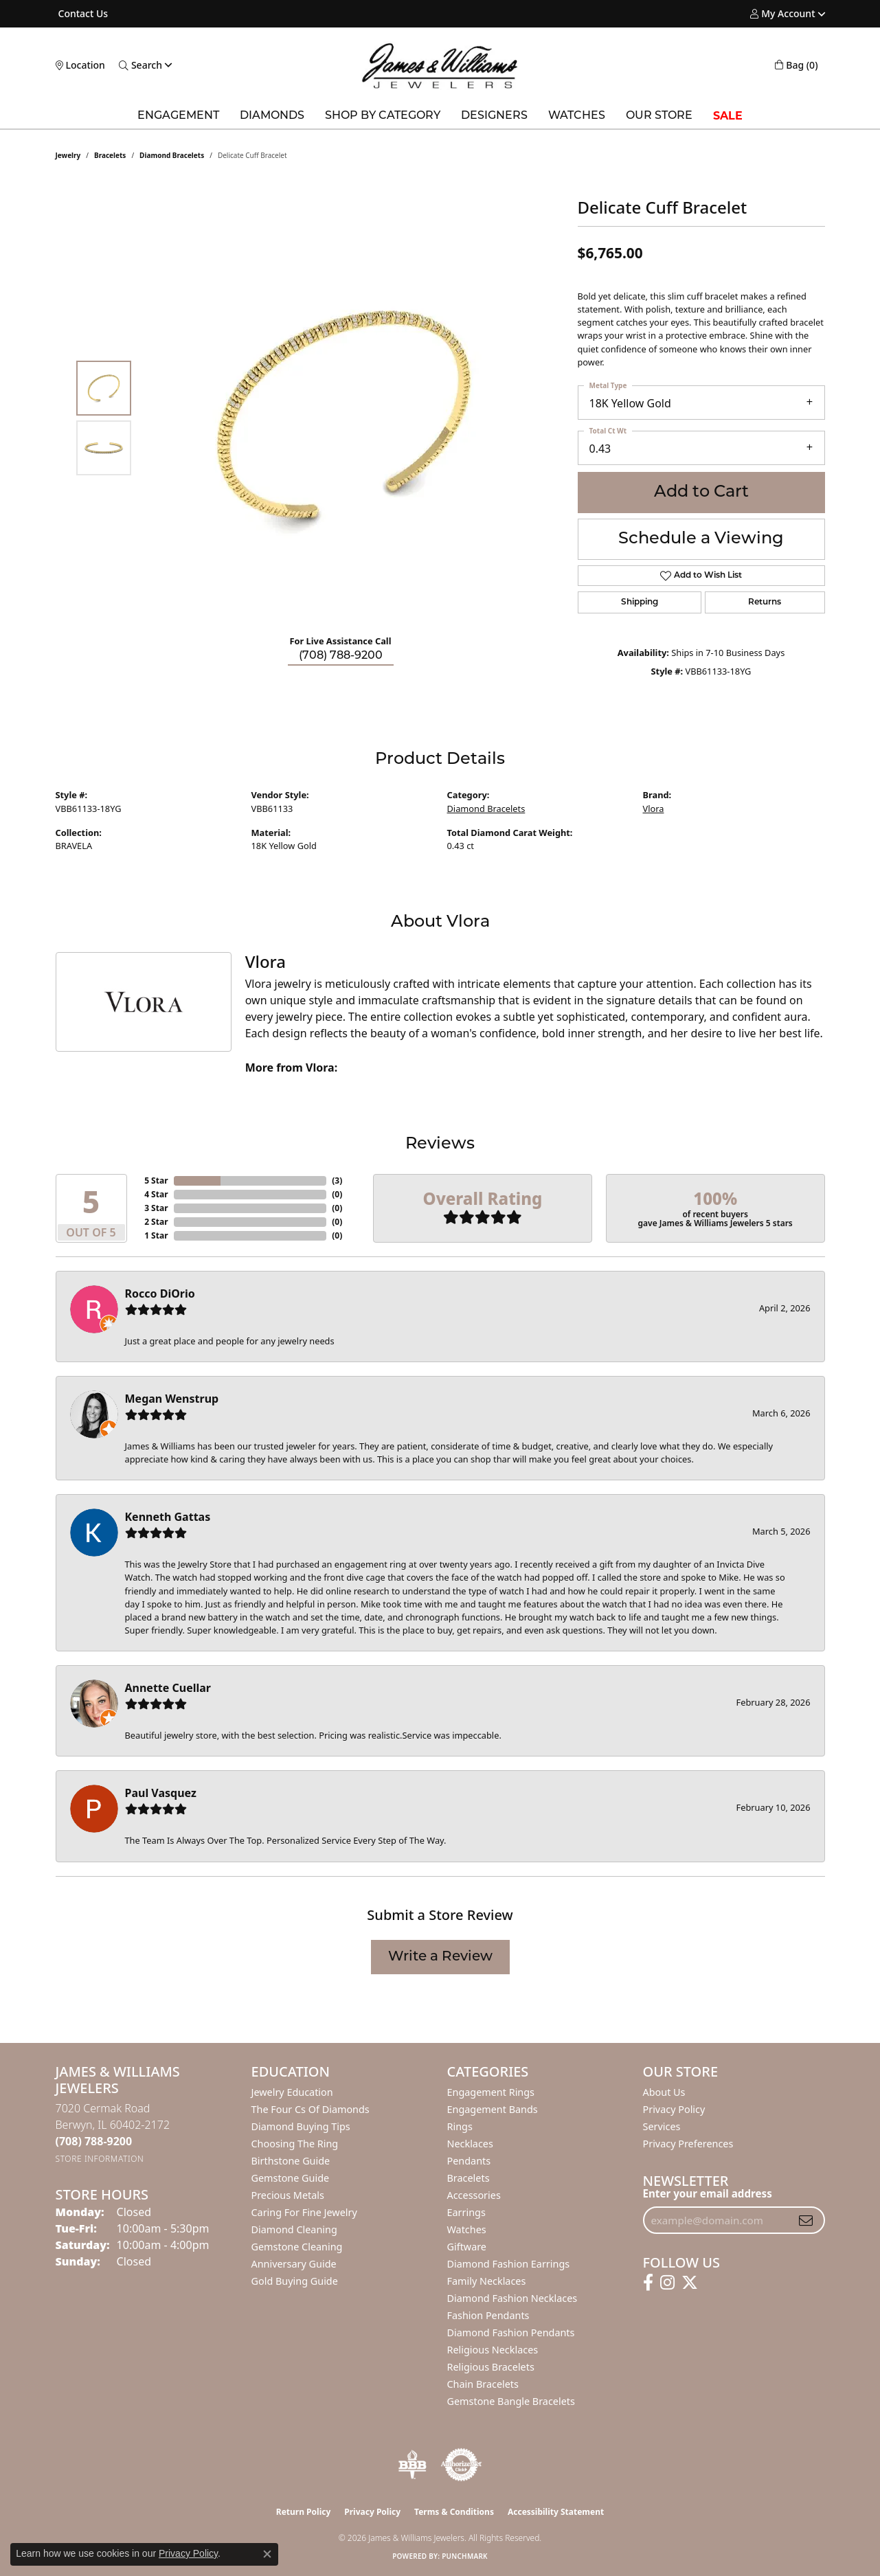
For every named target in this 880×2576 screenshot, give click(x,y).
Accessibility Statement (556, 2512)
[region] (344, 418)
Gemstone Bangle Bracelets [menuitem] (511, 2401)
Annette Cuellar (168, 1687)
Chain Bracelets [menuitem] (483, 2384)
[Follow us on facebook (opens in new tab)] (648, 2282)
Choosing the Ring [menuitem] (295, 2143)
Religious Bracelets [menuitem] (490, 2366)
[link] (82, 13)
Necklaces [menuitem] (470, 2143)
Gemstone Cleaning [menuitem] (297, 2246)
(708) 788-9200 (341, 656)
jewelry (68, 155)
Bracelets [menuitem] (468, 2177)
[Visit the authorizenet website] (461, 2465)
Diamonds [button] (272, 116)
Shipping (639, 602)
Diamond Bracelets (171, 155)
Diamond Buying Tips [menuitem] (300, 2126)
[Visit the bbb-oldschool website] (412, 2465)
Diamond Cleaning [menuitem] (294, 2229)
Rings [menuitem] (460, 2126)
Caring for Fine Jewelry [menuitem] (304, 2212)
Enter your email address (707, 2193)
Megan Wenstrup (172, 1398)
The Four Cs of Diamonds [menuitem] (310, 2109)
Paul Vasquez (160, 1792)
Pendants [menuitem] (469, 2160)
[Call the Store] (94, 2141)
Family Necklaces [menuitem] (486, 2280)
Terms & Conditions (454, 2512)
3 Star (156, 1208)
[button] (782, 13)
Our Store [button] (659, 116)
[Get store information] (100, 2159)
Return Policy (303, 2512)
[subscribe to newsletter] (806, 2220)
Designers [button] (494, 116)
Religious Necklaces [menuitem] (493, 2349)
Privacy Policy (674, 2109)
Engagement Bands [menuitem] (492, 2109)
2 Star (156, 1222)
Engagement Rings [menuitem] (491, 2092)
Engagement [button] (178, 116)
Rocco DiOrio (160, 1293)
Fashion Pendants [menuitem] (488, 2315)
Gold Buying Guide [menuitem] (294, 2280)
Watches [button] (576, 116)
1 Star (156, 1235)
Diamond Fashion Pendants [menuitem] (511, 2332)
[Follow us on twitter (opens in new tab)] (689, 2282)
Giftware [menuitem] (467, 2246)
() (337, 1180)
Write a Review (440, 1957)
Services (662, 2126)
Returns (764, 602)
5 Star (156, 1180)
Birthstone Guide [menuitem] (290, 2160)
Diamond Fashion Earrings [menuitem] (508, 2263)
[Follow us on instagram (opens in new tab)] (667, 2282)
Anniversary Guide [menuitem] (294, 2263)
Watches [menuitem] (466, 2229)
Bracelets (110, 155)
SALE (728, 115)
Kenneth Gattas (168, 1516)
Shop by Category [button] (382, 116)
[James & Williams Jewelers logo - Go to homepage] (440, 65)
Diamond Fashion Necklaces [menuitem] (512, 2298)
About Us (664, 2092)
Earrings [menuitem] (466, 2212)
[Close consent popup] (267, 2554)
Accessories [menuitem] (474, 2195)
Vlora (653, 808)
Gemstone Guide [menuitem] (290, 2177)
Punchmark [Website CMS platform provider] (465, 2556)
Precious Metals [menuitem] (287, 2195)
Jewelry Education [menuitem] (292, 2092)
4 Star (156, 1194)
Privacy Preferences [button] (688, 2143)
